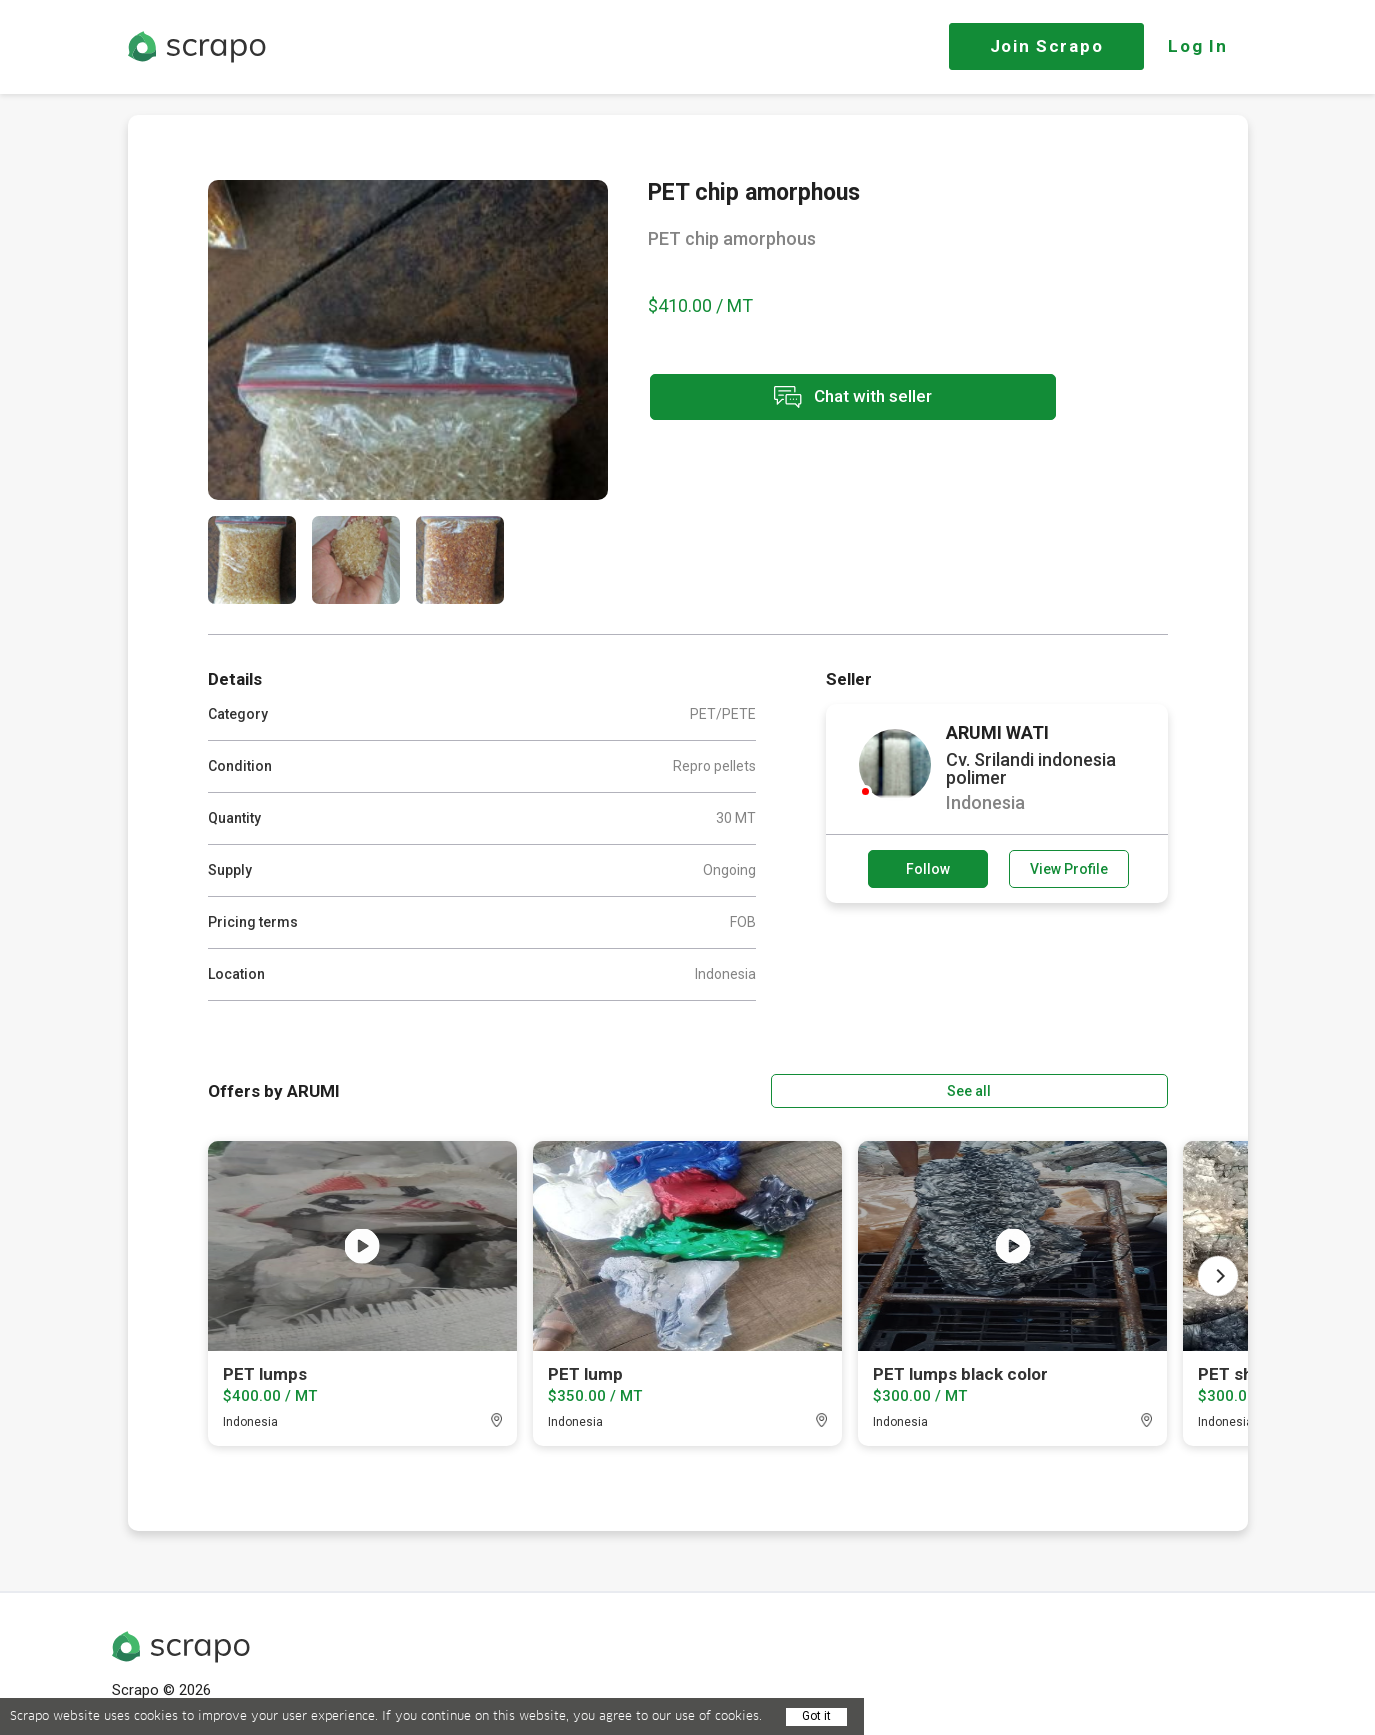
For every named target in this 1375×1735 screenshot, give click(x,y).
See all (1110, 1089)
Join (1047, 46)
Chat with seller (826, 398)
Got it (816, 1716)
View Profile (1069, 869)
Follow (928, 869)
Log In (1197, 46)
